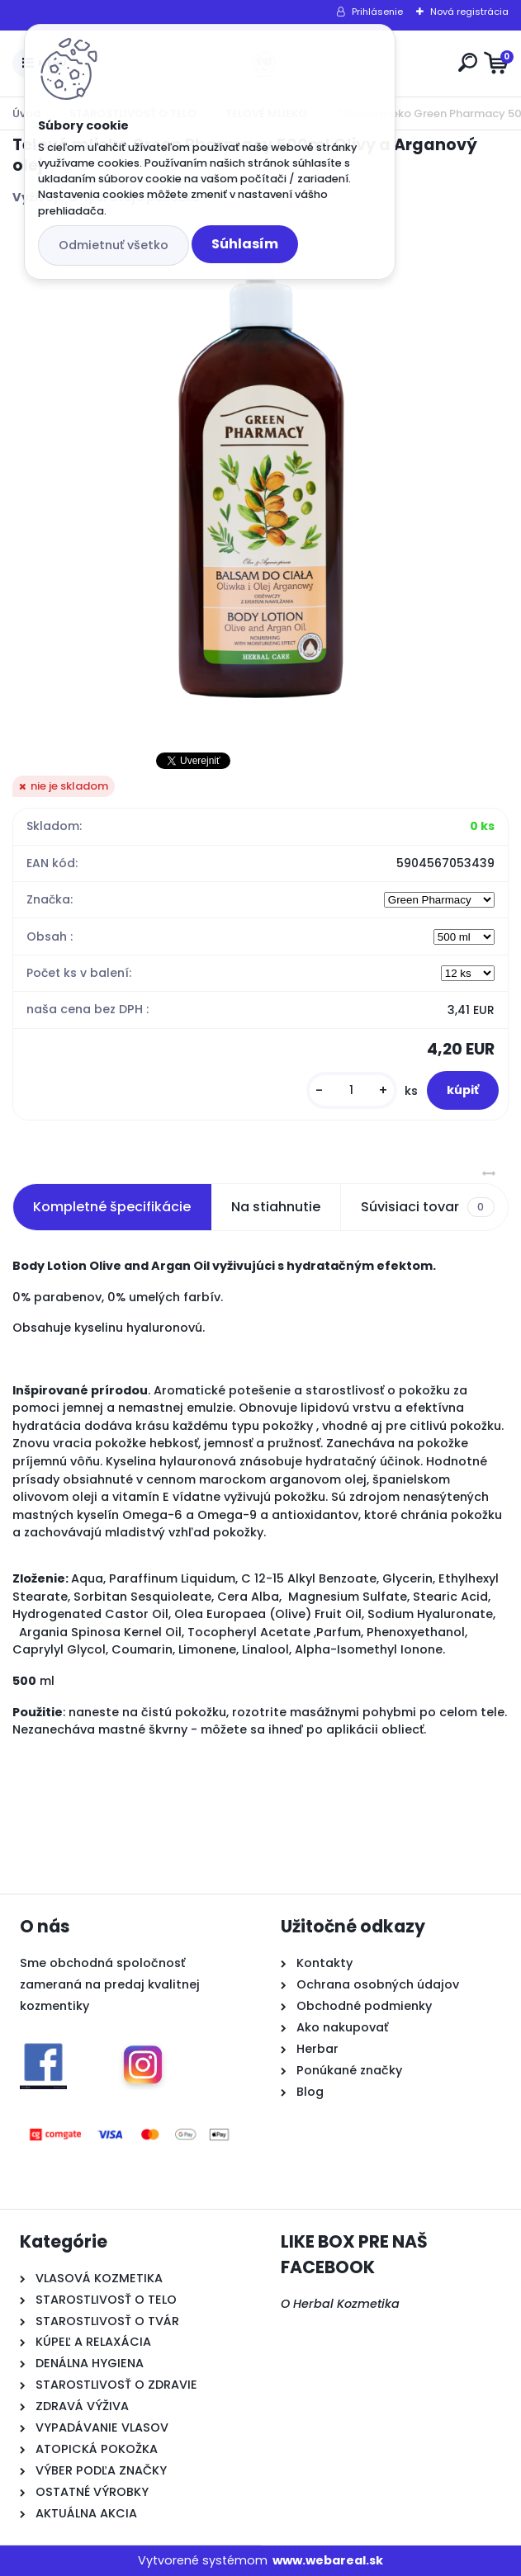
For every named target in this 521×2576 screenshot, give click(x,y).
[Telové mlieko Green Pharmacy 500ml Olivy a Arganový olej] (261, 477)
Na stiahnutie (275, 1206)
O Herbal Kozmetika (340, 2303)
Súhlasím (244, 243)
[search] (468, 62)
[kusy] (351, 1090)
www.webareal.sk (327, 2560)
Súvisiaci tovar (427, 1207)
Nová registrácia (469, 11)
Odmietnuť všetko (113, 245)
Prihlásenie (377, 11)
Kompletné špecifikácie (112, 1206)
